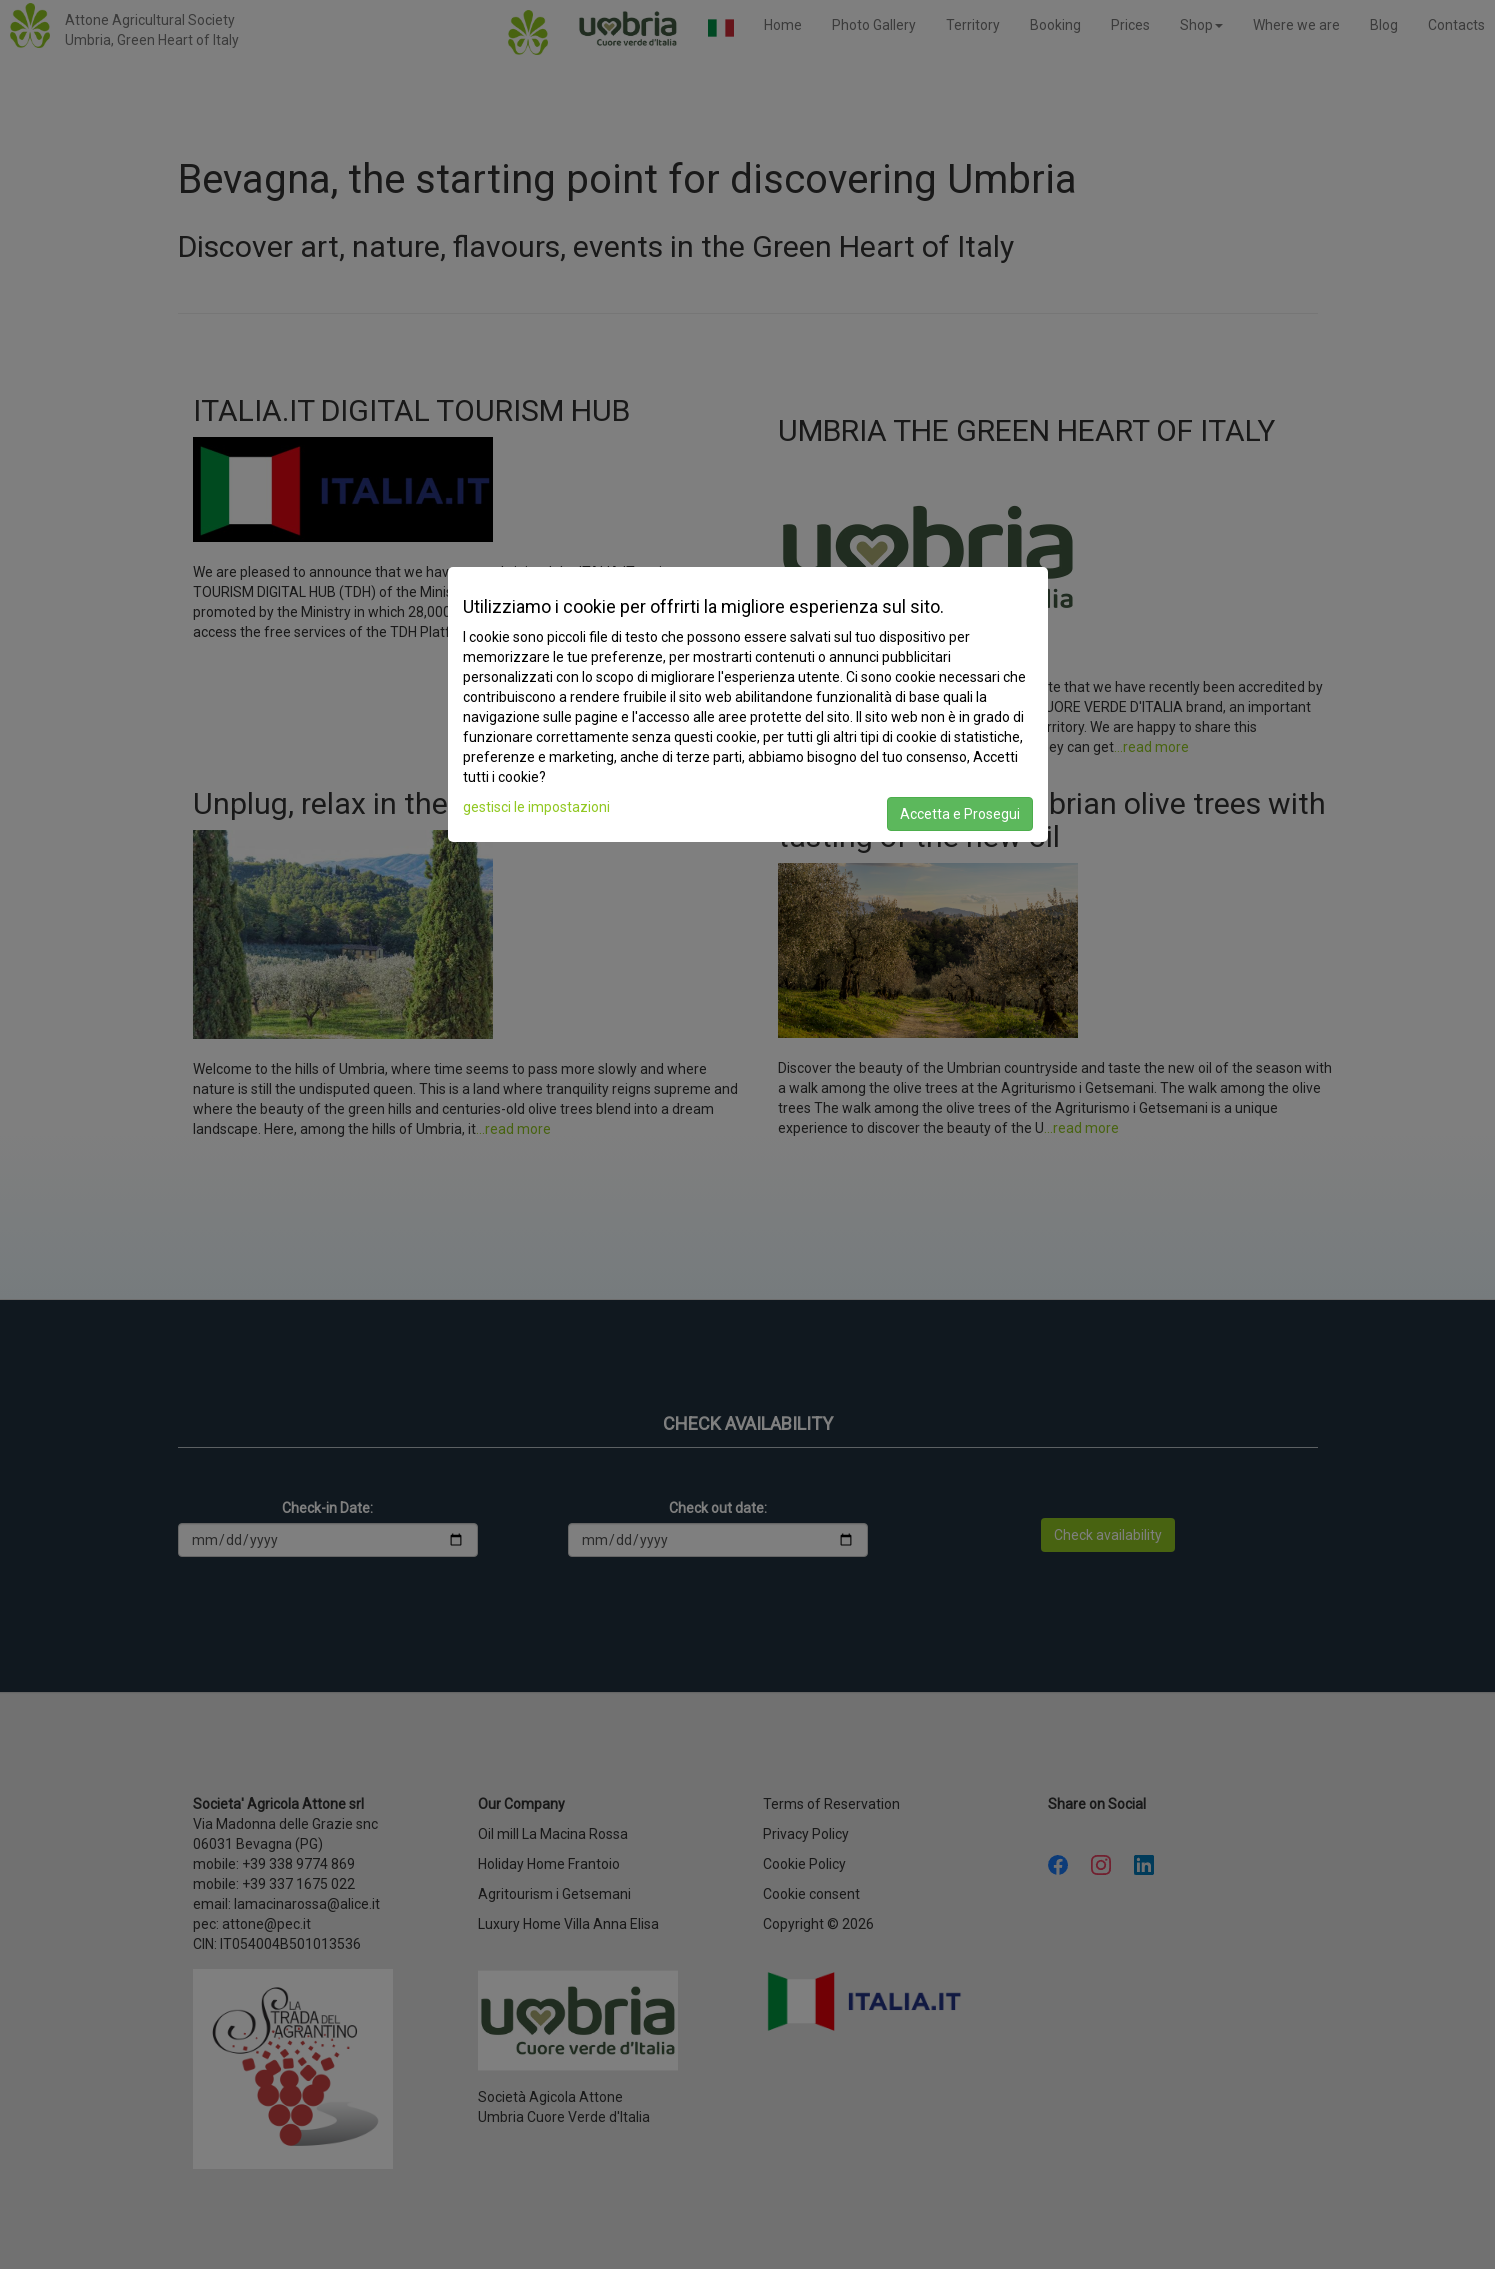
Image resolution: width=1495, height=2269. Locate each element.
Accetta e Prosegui (960, 814)
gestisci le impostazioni (536, 807)
